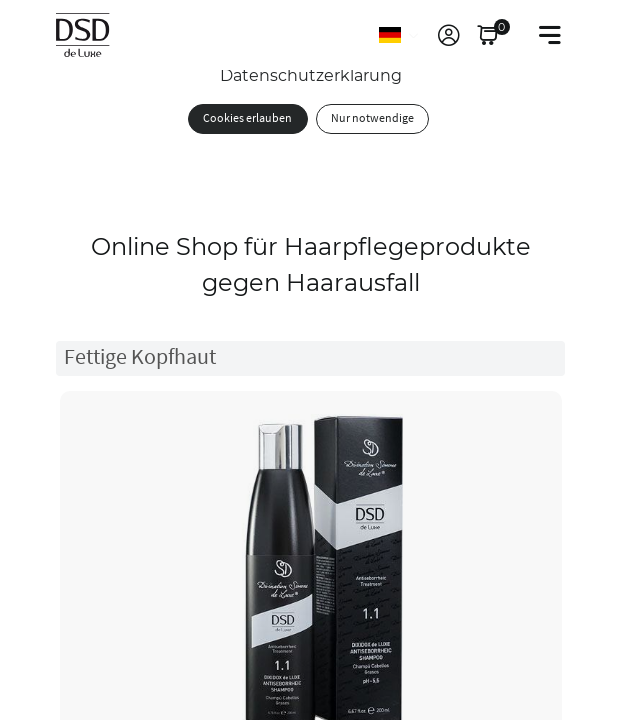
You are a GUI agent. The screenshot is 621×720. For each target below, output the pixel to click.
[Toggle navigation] (550, 35)
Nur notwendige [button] (372, 118)
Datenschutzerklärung (311, 75)
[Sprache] (400, 35)
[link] (449, 35)
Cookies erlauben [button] (247, 118)
